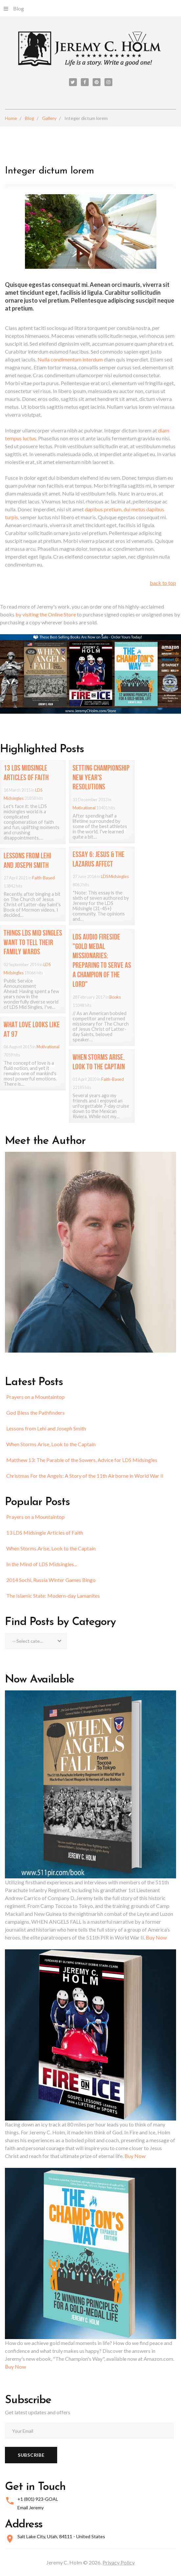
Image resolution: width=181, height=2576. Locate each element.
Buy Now (156, 1937)
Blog (14, 8)
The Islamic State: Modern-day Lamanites (53, 1595)
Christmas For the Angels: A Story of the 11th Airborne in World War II (85, 1476)
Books (115, 997)
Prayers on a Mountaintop (35, 1397)
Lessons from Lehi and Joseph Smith (46, 1428)
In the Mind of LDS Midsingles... (41, 1564)
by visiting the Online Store (45, 614)
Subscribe (31, 2455)
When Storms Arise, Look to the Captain (51, 1444)
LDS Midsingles (115, 876)
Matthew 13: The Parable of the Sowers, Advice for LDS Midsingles (81, 1460)
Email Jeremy (30, 2507)
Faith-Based (43, 877)
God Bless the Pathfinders (35, 1412)
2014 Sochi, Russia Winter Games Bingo (51, 1580)
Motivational (84, 807)
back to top (163, 583)
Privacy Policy (118, 2562)
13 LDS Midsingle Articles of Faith (44, 1532)
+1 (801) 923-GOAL (37, 2499)
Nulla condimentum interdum (70, 359)
